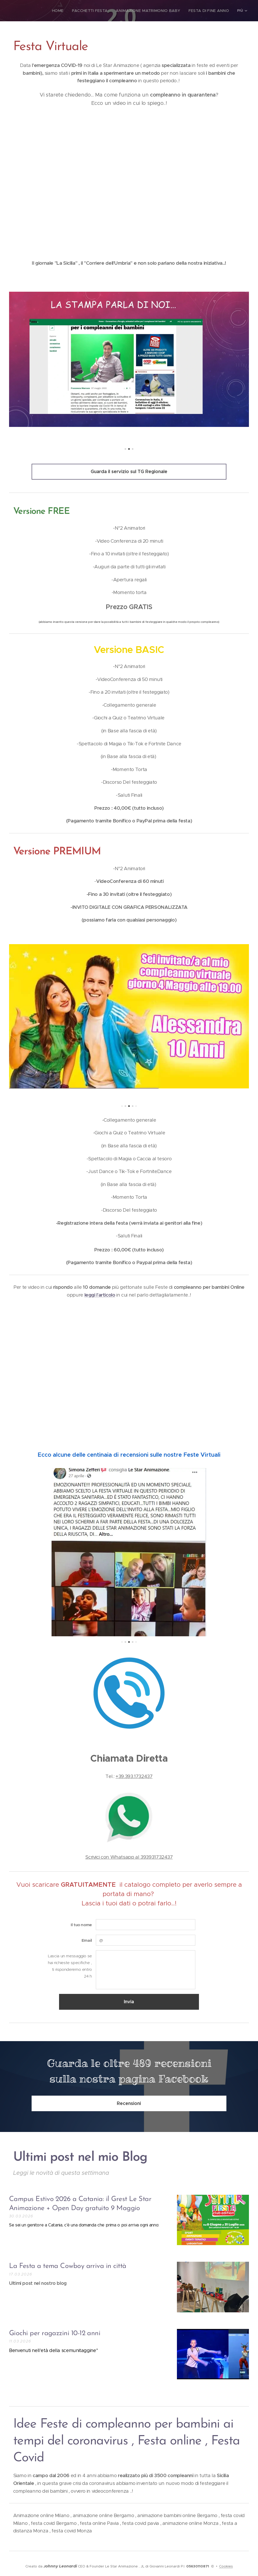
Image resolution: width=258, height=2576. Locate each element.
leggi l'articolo (99, 1295)
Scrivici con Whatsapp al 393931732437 (129, 1857)
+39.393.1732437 (134, 1776)
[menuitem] (39, 10)
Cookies (226, 2566)
